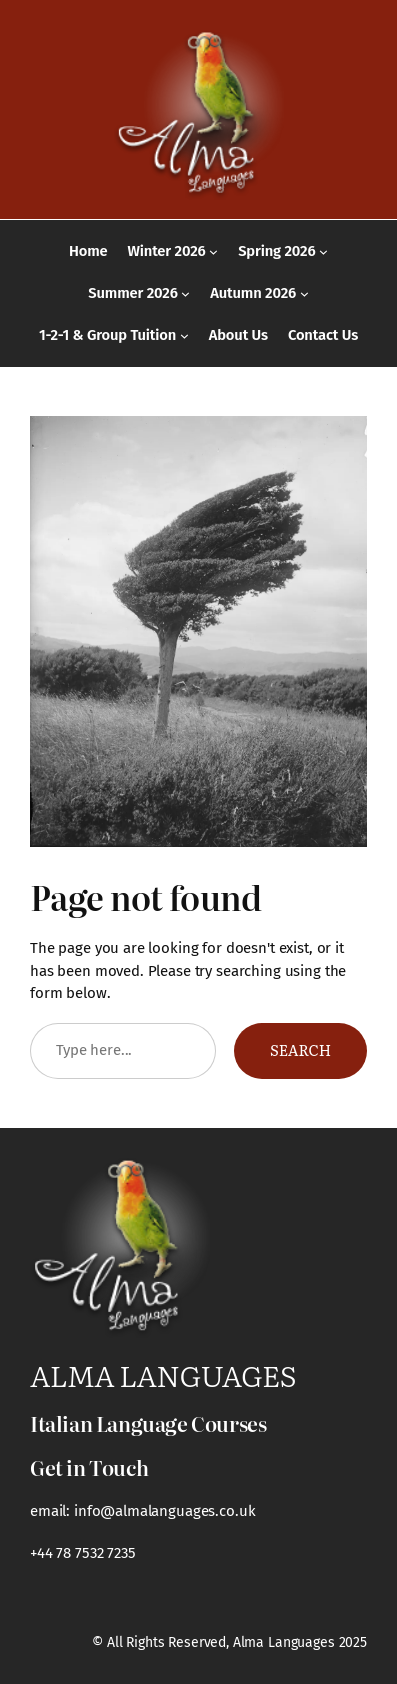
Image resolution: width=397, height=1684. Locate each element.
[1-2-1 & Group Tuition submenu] (184, 335)
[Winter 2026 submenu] (213, 251)
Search (300, 1050)
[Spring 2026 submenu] (323, 251)
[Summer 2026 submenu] (185, 293)
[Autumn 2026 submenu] (304, 293)
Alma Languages (163, 1374)
